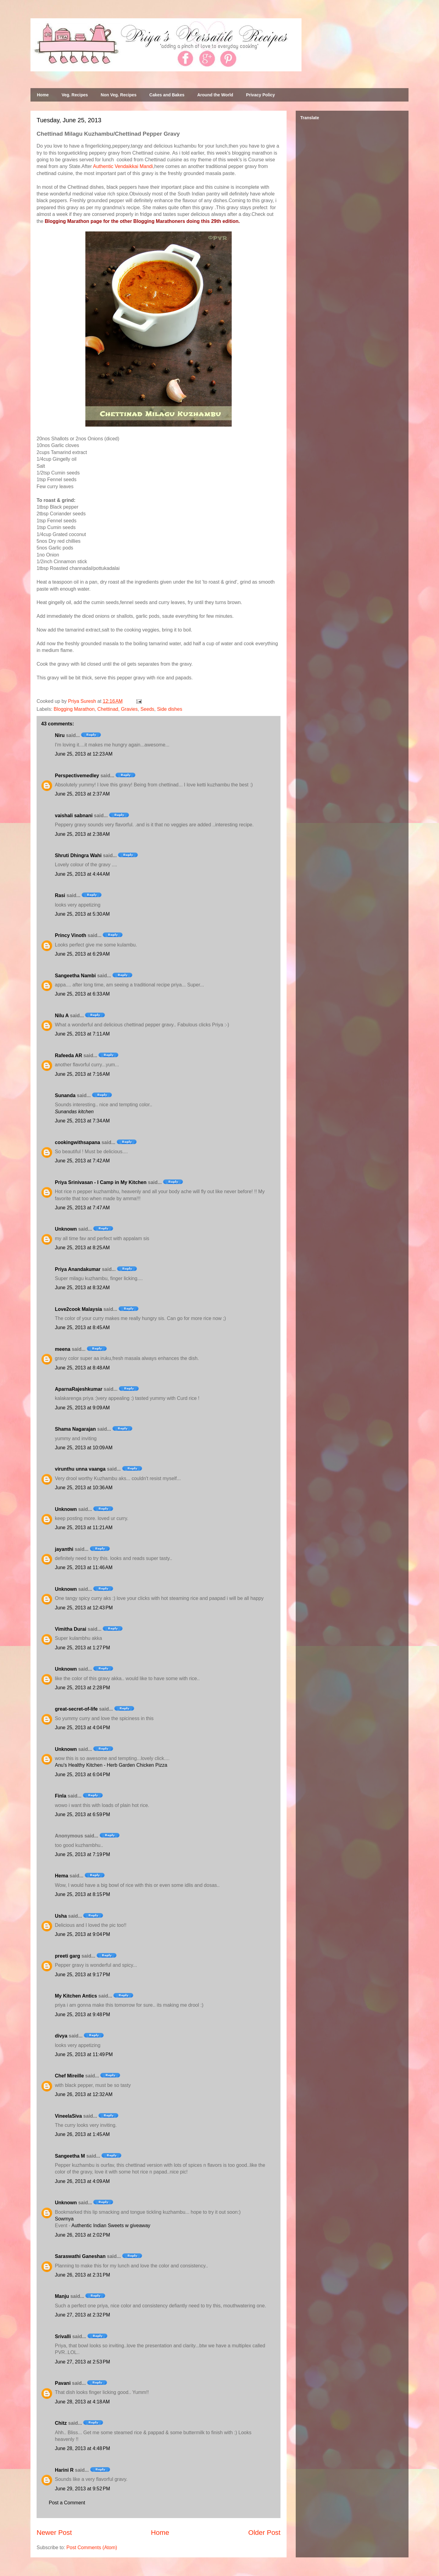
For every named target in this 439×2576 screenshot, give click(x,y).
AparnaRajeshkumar (78, 1389)
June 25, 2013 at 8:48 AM (82, 1367)
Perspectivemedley (77, 775)
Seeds (147, 709)
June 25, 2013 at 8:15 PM (82, 1894)
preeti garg (67, 1956)
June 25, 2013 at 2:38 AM (82, 834)
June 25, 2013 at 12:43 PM (84, 1607)
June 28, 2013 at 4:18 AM (82, 2401)
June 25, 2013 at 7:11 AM (82, 1033)
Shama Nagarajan (75, 1429)
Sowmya (64, 2218)
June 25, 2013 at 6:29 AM (82, 954)
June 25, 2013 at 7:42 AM (82, 1160)
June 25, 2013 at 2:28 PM (82, 1687)
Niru (60, 735)
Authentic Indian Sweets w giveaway (110, 2225)
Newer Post (54, 2532)
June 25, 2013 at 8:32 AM (82, 1287)
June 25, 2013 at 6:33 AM (82, 993)
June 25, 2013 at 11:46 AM (83, 1567)
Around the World (215, 94)
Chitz (61, 2423)
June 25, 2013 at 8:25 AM (82, 1247)
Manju (62, 2296)
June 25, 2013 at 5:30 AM (82, 914)
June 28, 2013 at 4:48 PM (82, 2448)
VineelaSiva (68, 2116)
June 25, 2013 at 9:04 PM (82, 1934)
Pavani (63, 2383)
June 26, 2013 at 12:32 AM (83, 2094)
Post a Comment (67, 2502)
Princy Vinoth (70, 935)
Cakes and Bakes (166, 94)
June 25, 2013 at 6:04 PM (82, 1774)
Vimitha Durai (70, 1629)
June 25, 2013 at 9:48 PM (82, 2014)
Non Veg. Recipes (118, 94)
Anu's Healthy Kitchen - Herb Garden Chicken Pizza (111, 1765)
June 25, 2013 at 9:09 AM (82, 1407)
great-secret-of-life (76, 1709)
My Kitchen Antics (76, 1995)
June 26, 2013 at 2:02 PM (82, 2235)
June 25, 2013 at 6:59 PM (82, 1814)
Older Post (264, 2532)
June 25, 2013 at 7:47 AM (82, 1207)
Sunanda (65, 1095)
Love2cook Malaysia (78, 1309)
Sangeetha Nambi (75, 975)
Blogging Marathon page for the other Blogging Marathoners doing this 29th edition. (142, 221)
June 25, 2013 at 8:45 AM (82, 1327)
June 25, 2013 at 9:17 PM (82, 1974)
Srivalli (63, 2336)
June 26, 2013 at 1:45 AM (82, 2134)
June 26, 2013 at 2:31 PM (82, 2274)
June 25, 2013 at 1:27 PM (82, 1647)
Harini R (64, 2470)
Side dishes (169, 709)
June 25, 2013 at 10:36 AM (83, 1487)
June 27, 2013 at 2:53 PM (82, 2361)
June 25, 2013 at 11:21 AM (83, 1527)
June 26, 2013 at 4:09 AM (82, 2181)
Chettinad (107, 709)
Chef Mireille (69, 2075)
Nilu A (62, 1015)
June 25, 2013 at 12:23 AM (83, 754)
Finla (60, 1795)
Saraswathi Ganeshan (80, 2256)
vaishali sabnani (74, 815)
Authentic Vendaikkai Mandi (123, 166)
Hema (61, 1875)
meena (62, 1349)
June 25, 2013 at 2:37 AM (82, 793)
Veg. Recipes (75, 94)
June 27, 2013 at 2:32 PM (82, 2314)
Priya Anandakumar (78, 1269)
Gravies (129, 709)
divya (61, 2035)
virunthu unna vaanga (80, 1469)
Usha (61, 1916)
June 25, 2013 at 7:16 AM (82, 1074)
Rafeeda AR (68, 1055)
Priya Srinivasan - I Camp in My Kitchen (101, 1182)
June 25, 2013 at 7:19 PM (82, 1854)
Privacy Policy (260, 94)
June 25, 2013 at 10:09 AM (83, 1447)
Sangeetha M (70, 2156)
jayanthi (64, 1549)
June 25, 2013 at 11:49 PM (84, 2054)
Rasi (60, 895)
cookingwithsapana (77, 1142)
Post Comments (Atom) (91, 2547)
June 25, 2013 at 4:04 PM (82, 1727)
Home (43, 94)
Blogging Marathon (74, 709)
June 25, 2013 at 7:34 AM (82, 1120)
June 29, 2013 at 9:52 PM (82, 2488)
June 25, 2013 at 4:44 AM (82, 874)
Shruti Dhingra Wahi (78, 855)
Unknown (66, 1229)
